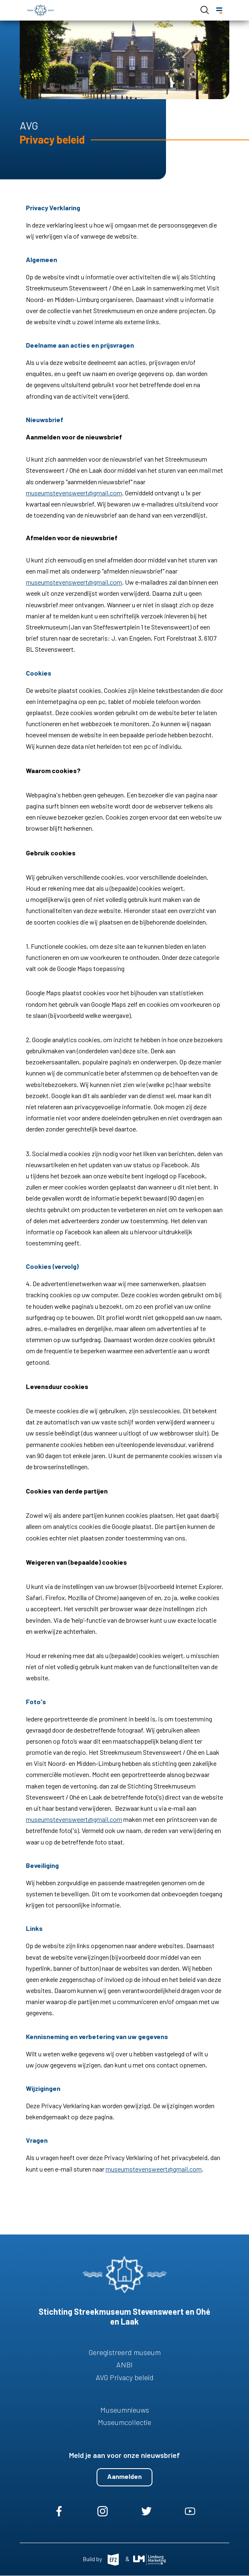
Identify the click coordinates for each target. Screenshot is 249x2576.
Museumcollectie (124, 2422)
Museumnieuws (124, 2409)
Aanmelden (124, 2476)
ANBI (124, 2364)
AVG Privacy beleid (125, 2377)
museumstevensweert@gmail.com (74, 493)
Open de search (205, 10)
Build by (93, 2558)
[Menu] (219, 10)
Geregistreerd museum (125, 2352)
